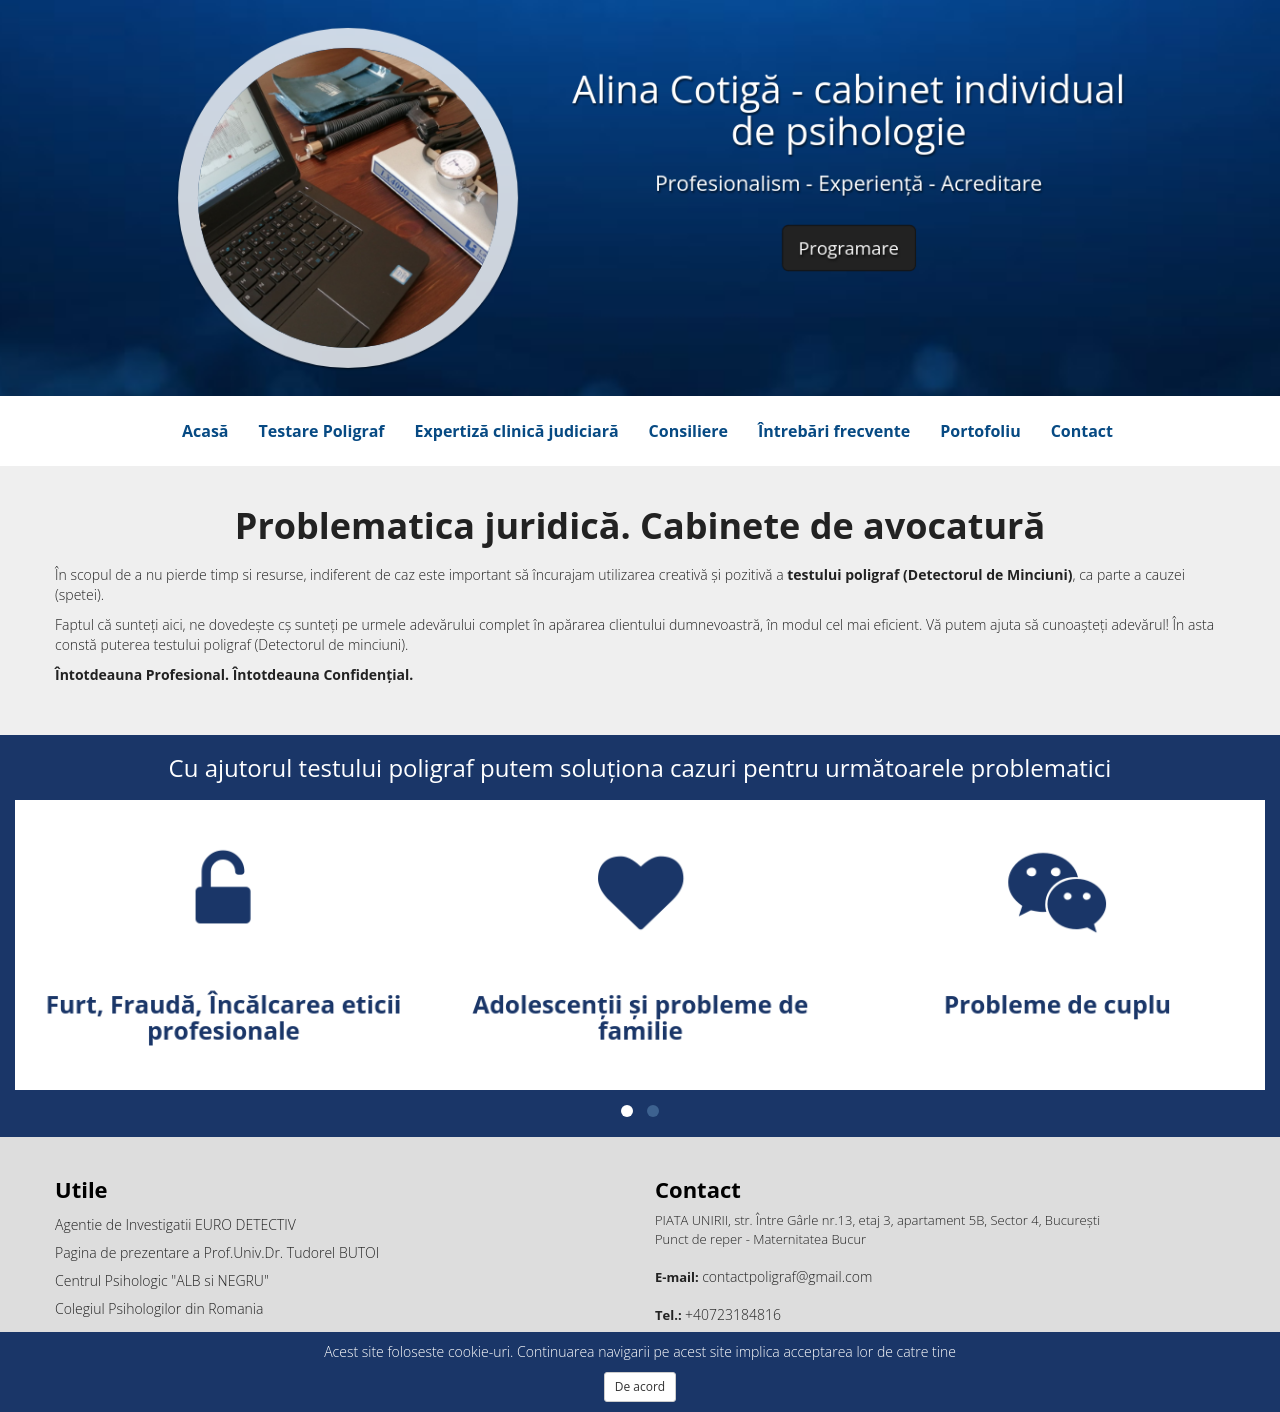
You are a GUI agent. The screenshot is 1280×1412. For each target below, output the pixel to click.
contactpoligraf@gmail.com (787, 1276)
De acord (640, 1386)
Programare (848, 242)
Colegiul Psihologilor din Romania (159, 1308)
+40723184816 (733, 1314)
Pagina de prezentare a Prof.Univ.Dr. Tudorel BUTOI (217, 1252)
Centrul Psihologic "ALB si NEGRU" (162, 1280)
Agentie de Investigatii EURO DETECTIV (175, 1224)
